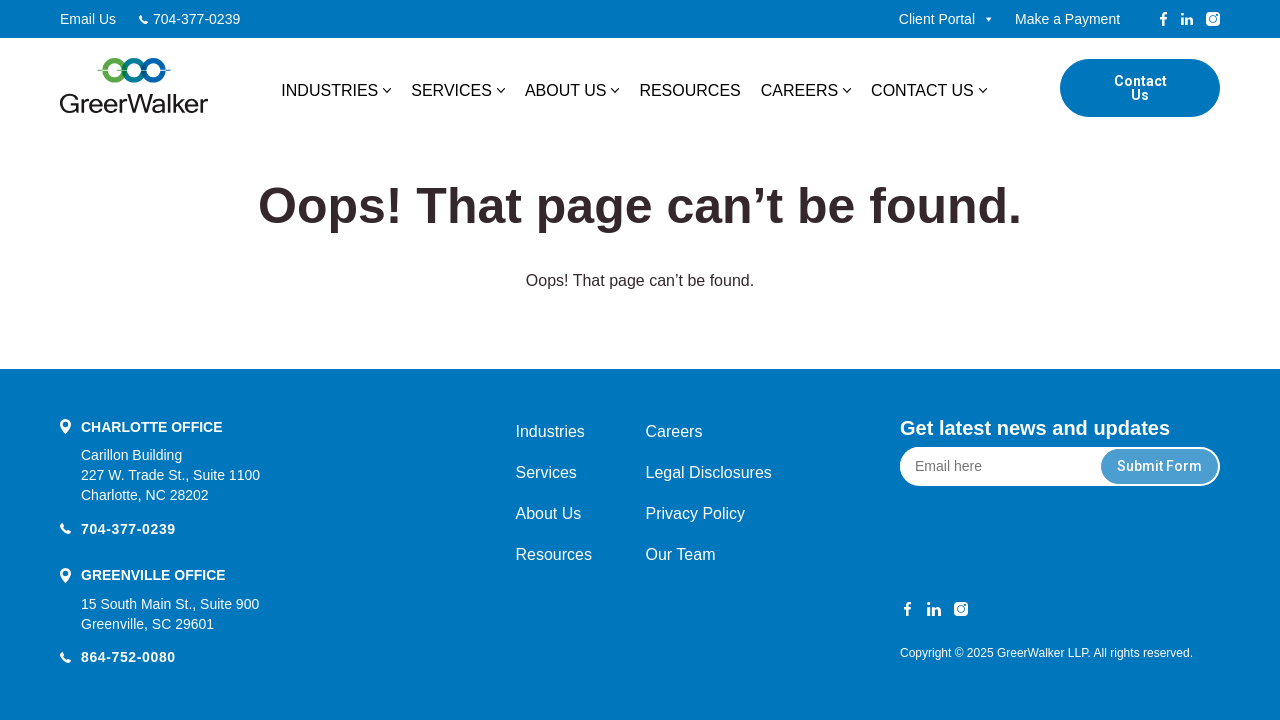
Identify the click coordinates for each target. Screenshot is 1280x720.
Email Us (88, 19)
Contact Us (922, 90)
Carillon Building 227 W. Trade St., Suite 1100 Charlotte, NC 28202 (170, 475)
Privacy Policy (696, 513)
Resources (689, 90)
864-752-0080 (128, 657)
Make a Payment (1067, 19)
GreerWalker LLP (1042, 653)
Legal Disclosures (709, 472)
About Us (566, 90)
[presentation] (1061, 535)
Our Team (681, 554)
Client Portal (947, 19)
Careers (799, 90)
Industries (329, 90)
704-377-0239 (196, 19)
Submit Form (1159, 466)
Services (451, 90)
